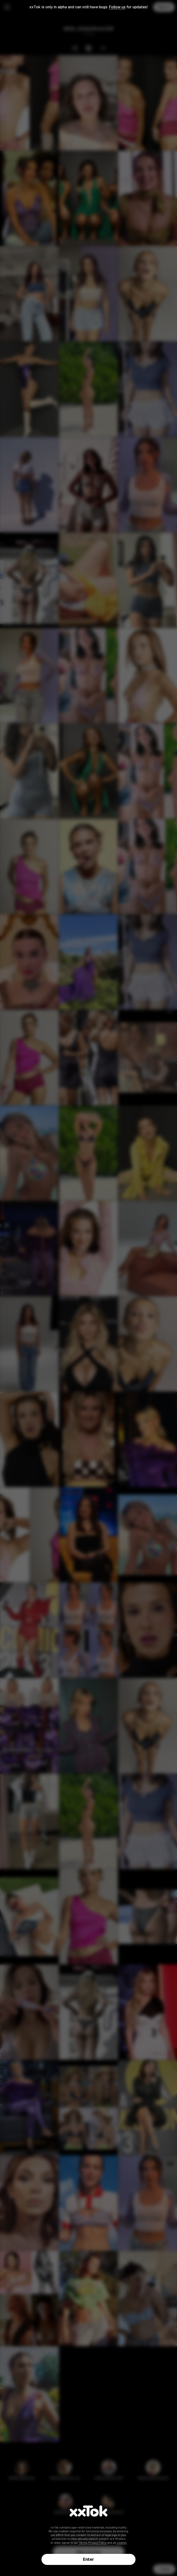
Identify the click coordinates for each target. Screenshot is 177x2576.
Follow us (117, 7)
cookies (122, 2543)
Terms (83, 2543)
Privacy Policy (97, 2543)
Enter (88, 2559)
